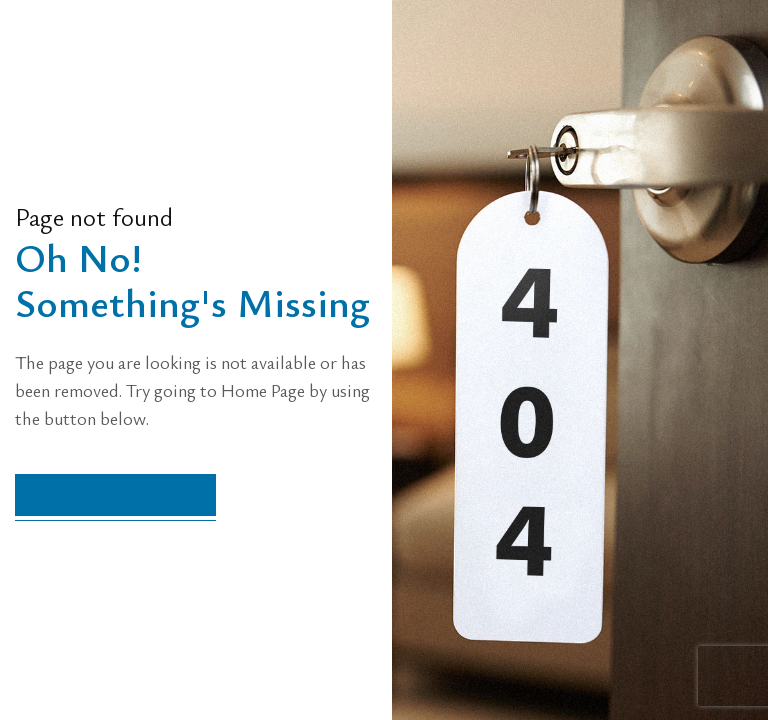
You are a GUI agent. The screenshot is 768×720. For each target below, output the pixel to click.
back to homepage (115, 495)
